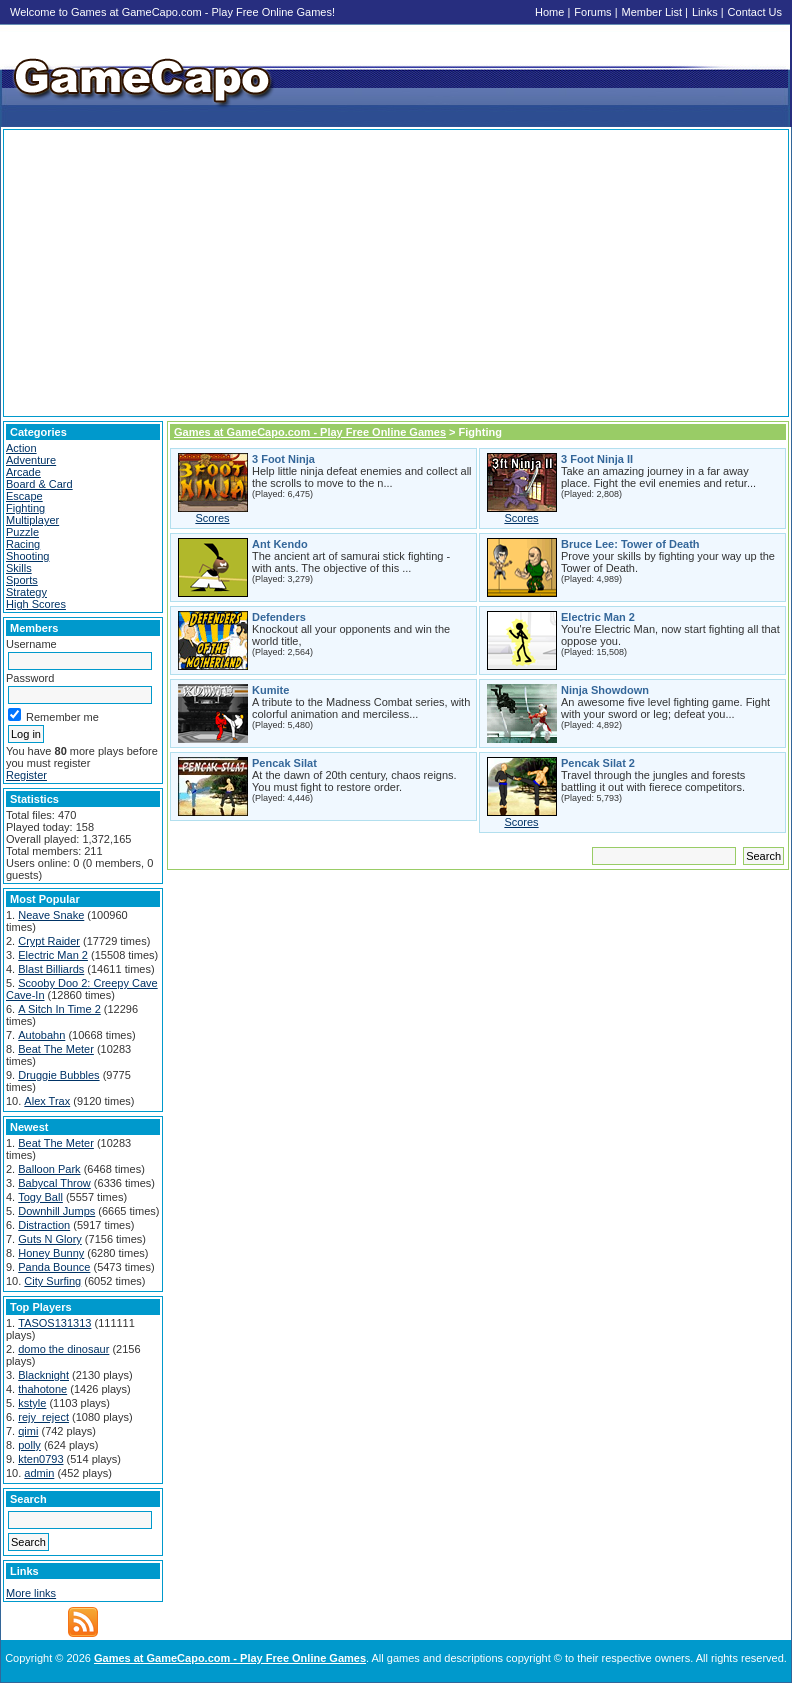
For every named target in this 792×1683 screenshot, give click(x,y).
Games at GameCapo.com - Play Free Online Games (310, 432)
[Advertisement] (396, 273)
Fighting (25, 508)
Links (705, 12)
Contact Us (755, 12)
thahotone (42, 1389)
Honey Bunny (51, 1253)
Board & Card (39, 484)
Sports (22, 580)
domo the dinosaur (63, 1349)
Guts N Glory (50, 1239)
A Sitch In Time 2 (59, 1009)
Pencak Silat (284, 763)
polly (29, 1445)
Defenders (279, 617)
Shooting (27, 556)
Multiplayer (32, 520)
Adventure (31, 460)
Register (26, 775)
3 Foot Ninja (283, 459)
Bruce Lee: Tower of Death (630, 544)
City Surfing (52, 1281)
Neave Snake (51, 915)
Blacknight (43, 1375)
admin (39, 1473)
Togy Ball (40, 1197)
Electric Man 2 (53, 955)
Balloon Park (49, 1169)
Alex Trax (47, 1101)
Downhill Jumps (56, 1211)
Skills (19, 568)
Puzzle (22, 532)
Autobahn (41, 1035)
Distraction (44, 1225)
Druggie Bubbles (58, 1075)
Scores (212, 518)
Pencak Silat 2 (598, 763)
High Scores (36, 604)
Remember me (53, 717)
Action (21, 448)
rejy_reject (43, 1417)
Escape (24, 496)
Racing (23, 544)
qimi (28, 1431)
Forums (592, 12)
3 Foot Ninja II (597, 459)
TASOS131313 (54, 1323)
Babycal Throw (54, 1183)
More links (31, 1593)
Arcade (23, 472)
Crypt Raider (49, 941)
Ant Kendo (280, 544)
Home (549, 12)
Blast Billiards (51, 969)
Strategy (26, 592)
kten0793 (40, 1459)
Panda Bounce (54, 1267)
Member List (652, 12)
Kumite (270, 690)
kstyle (32, 1403)
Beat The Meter (56, 1049)
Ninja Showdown (605, 690)
